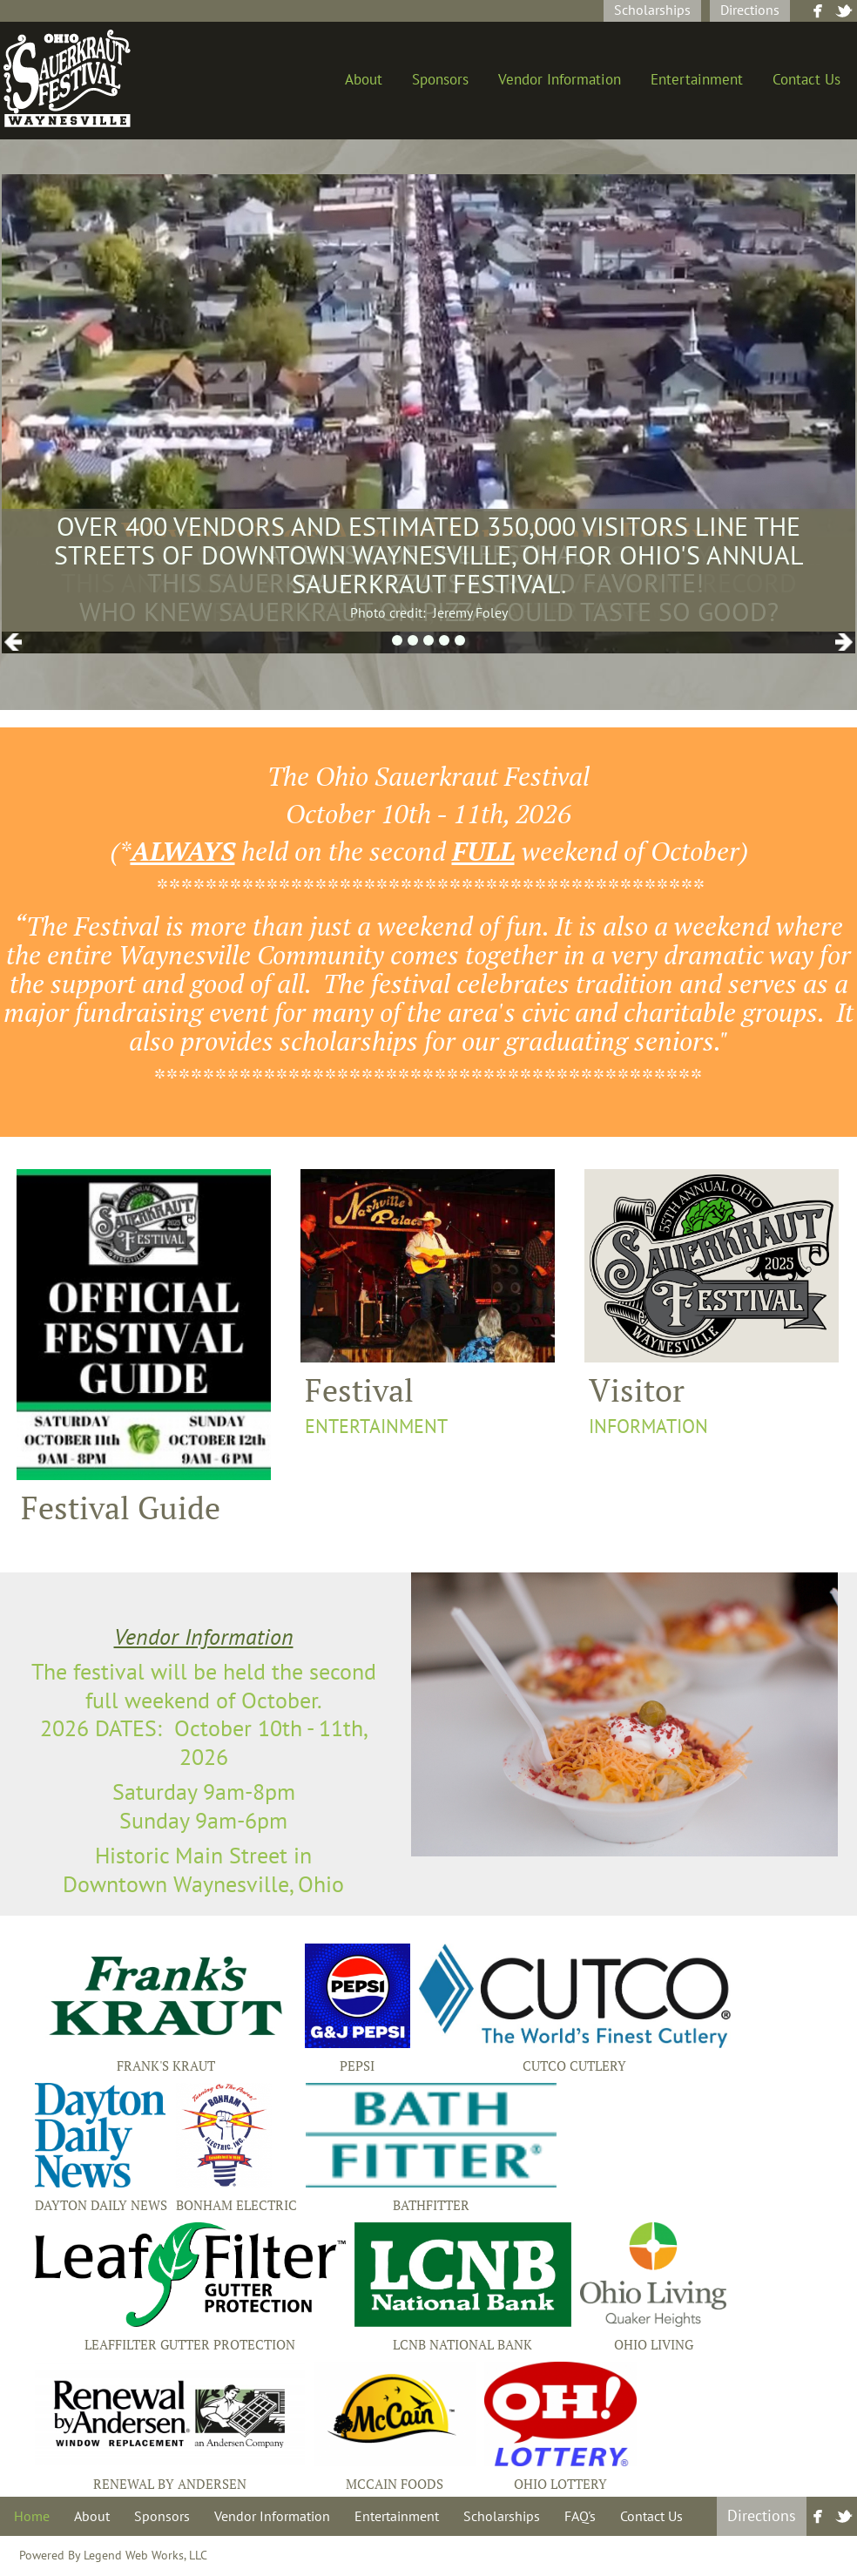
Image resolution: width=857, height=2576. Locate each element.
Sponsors (440, 80)
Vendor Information (559, 80)
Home (32, 2517)
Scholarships (652, 10)
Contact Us (806, 80)
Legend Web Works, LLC (145, 2555)
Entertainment (697, 80)
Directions (749, 10)
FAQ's (580, 2517)
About (363, 80)
